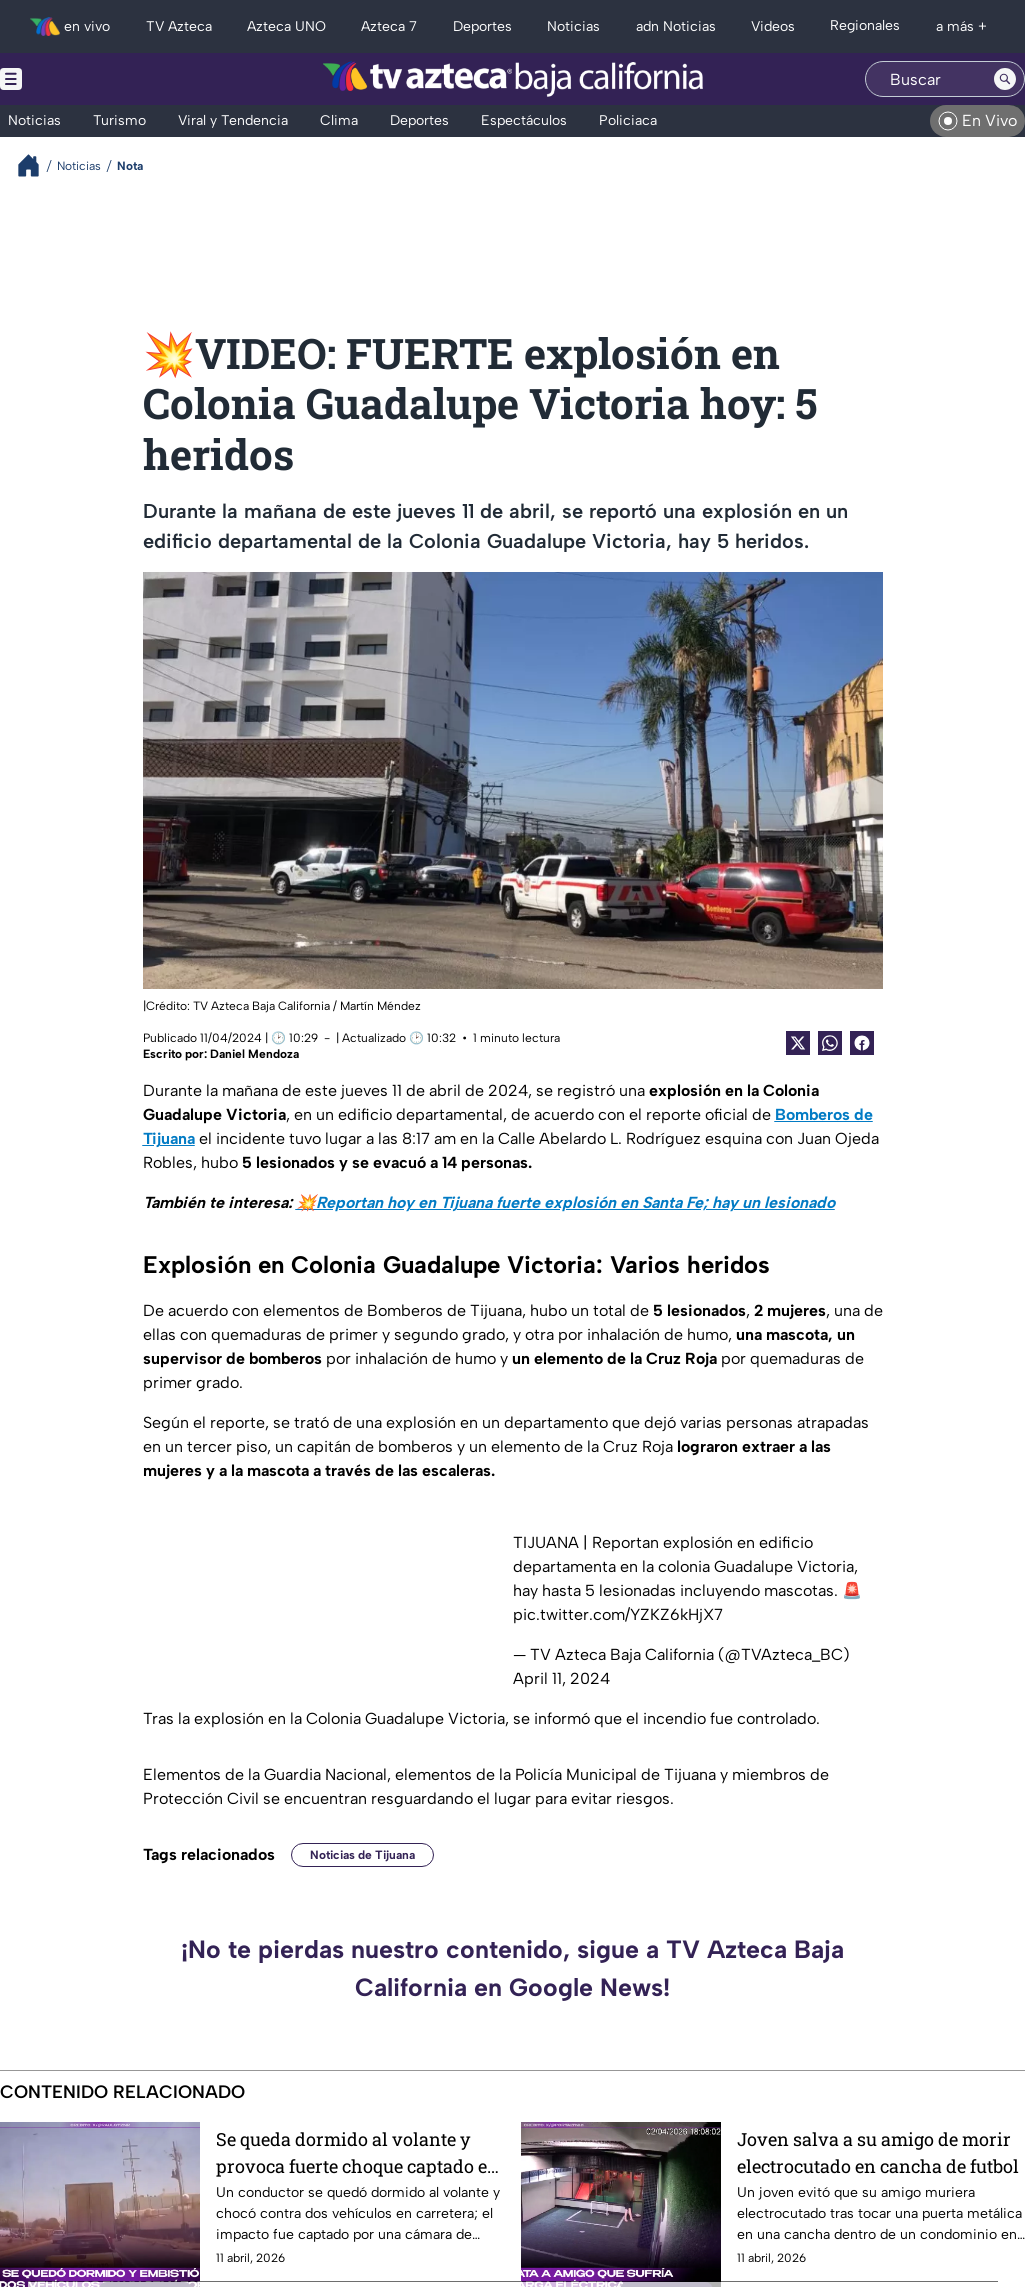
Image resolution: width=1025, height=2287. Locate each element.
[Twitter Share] (798, 1043)
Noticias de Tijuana (362, 1855)
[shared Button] (830, 1043)
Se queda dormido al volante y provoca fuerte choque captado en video (357, 2152)
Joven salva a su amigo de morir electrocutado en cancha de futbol (878, 2152)
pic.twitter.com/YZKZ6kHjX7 (618, 1614)
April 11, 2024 (561, 1678)
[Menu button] (80, 79)
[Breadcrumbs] (36, 165)
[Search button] (1005, 79)
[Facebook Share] (862, 1043)
